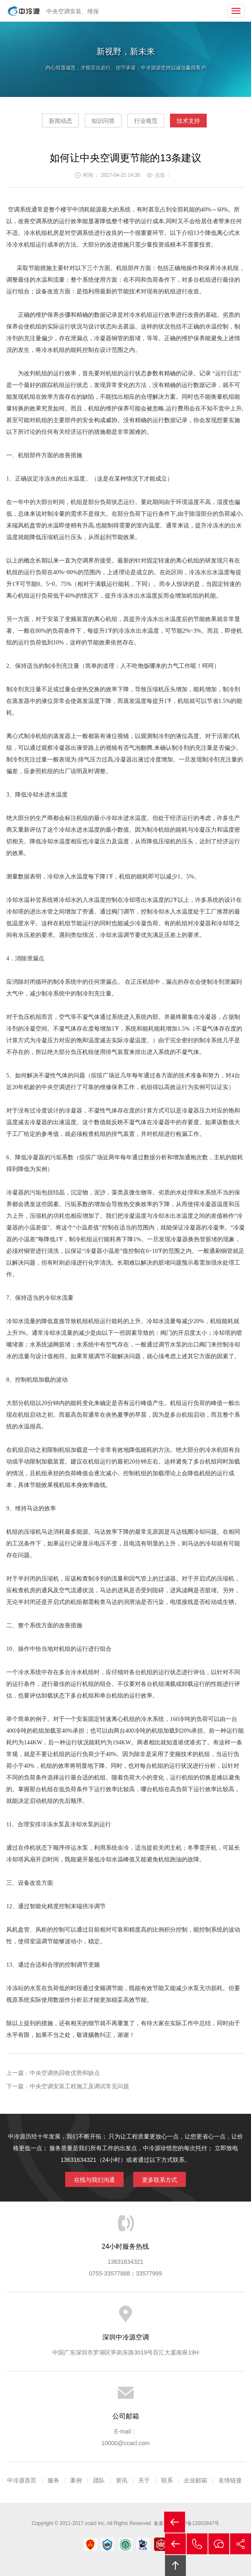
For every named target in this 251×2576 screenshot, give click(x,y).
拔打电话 (197, 2543)
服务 (53, 2480)
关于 (144, 2480)
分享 (240, 2543)
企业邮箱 (195, 2480)
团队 (99, 2480)
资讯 (121, 2480)
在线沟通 (218, 2543)
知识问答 (103, 120)
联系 (167, 2480)
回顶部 (175, 2565)
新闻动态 (60, 120)
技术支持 (188, 120)
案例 (76, 2480)
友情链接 (230, 2480)
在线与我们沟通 (94, 2179)
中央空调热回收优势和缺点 (65, 2072)
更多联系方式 (159, 2179)
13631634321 (126, 2261)
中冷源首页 (21, 2480)
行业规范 (145, 120)
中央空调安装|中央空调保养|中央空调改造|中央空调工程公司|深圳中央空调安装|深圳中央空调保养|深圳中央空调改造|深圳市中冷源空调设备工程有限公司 (24, 11)
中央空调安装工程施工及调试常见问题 (79, 2086)
